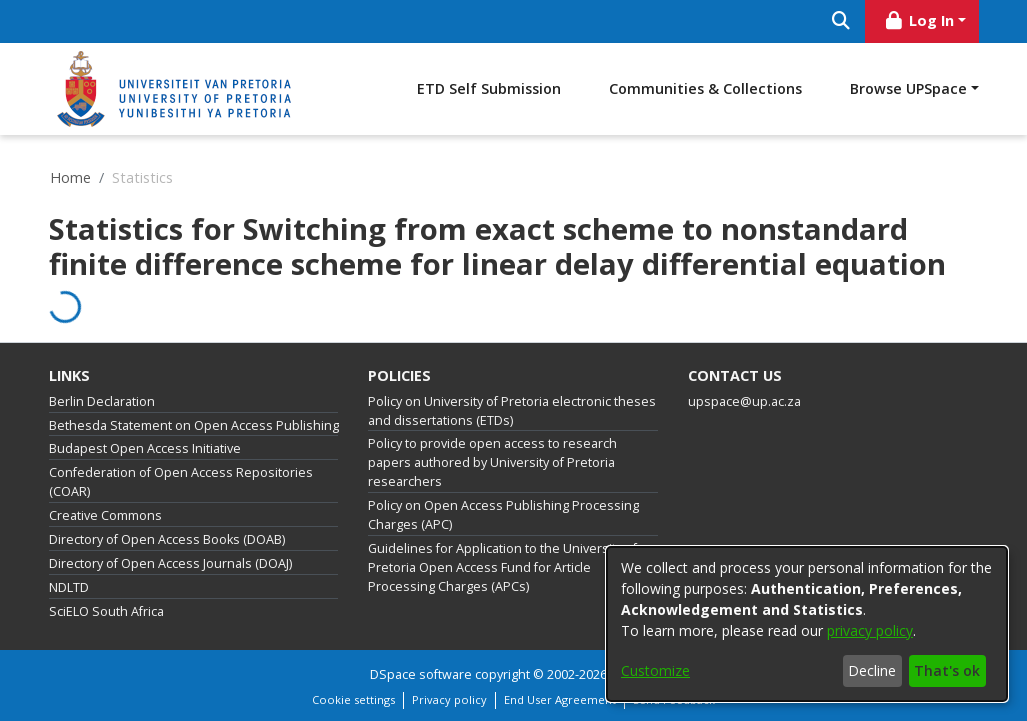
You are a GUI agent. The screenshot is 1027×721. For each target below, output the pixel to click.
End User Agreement (560, 699)
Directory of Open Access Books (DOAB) (167, 539)
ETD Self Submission (489, 88)
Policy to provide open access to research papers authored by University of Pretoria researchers (492, 462)
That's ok (947, 670)
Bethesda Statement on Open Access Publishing (194, 425)
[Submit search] (841, 21)
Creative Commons (105, 515)
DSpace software (421, 674)
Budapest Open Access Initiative (145, 448)
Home (70, 177)
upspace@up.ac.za (744, 401)
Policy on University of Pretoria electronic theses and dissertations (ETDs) (512, 411)
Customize (655, 670)
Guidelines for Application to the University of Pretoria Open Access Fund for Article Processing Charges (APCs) (502, 567)
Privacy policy (449, 699)
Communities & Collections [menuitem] (705, 88)
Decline (872, 670)
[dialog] (807, 624)
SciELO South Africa (106, 611)
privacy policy (870, 630)
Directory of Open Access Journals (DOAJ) (170, 563)
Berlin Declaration (102, 401)
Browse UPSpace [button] (908, 88)
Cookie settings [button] (353, 699)
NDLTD (69, 587)
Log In (918, 20)
